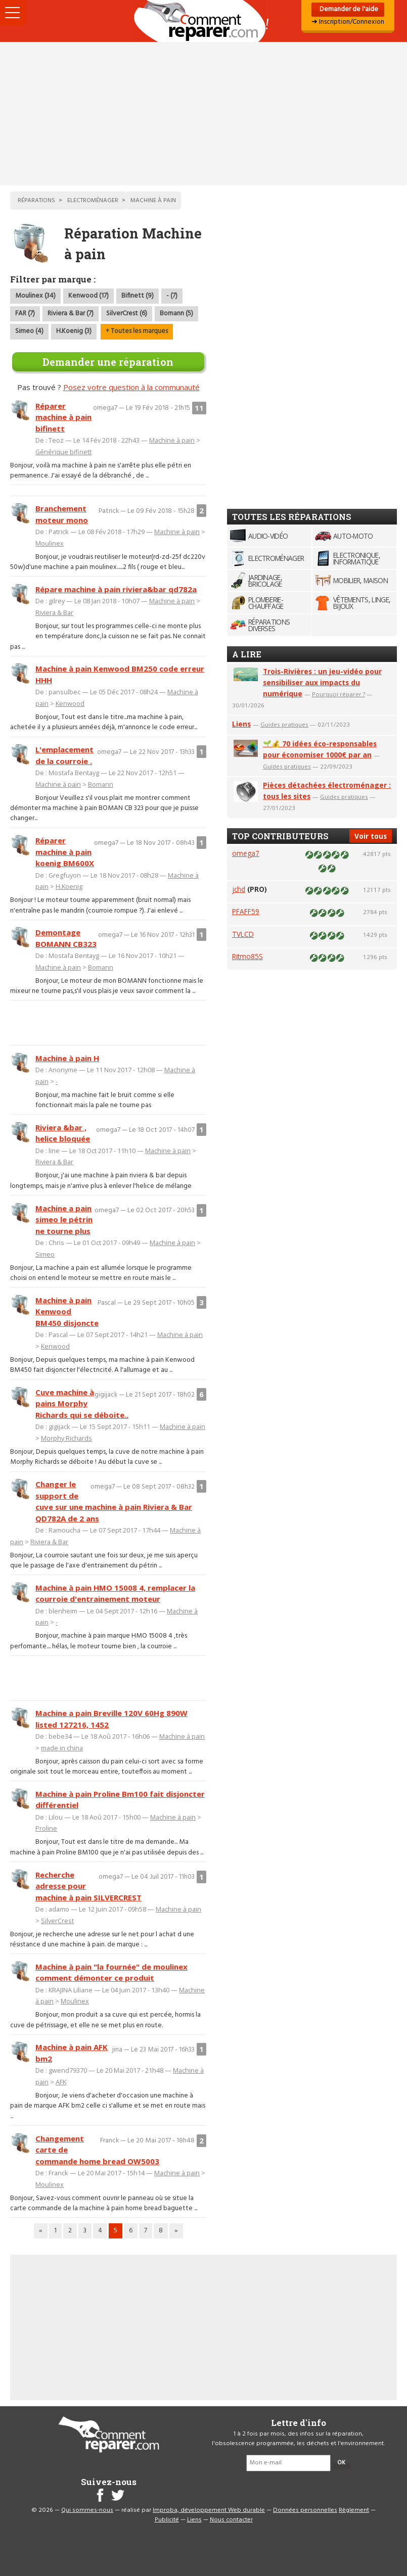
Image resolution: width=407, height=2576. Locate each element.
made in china (62, 1747)
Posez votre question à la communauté (131, 387)
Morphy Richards (66, 1438)
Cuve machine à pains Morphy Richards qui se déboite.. (81, 1403)
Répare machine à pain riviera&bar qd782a (116, 589)
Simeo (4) (29, 331)
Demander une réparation (107, 361)
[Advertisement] (203, 113)
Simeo (45, 1254)
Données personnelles (305, 2510)
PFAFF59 (245, 911)
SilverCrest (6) (126, 313)
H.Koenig (69, 886)
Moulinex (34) (35, 296)
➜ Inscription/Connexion (347, 22)
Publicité (167, 2520)
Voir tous (370, 836)
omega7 (245, 853)
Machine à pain (172, 440)
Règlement (354, 2510)
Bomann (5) (176, 313)
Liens (241, 724)
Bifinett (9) (137, 296)
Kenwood (70, 703)
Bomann (100, 784)
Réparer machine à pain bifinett (63, 417)
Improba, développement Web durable (209, 2510)
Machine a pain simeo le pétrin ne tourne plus (64, 1219)
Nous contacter (231, 2520)
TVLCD (243, 934)
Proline (46, 1828)
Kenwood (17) (88, 296)
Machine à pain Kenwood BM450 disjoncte (67, 1311)
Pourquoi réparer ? (338, 694)
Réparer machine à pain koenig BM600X (64, 851)
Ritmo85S (247, 956)
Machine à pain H (67, 1058)
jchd (238, 889)
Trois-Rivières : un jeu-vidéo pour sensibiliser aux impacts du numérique (322, 682)
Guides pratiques (284, 724)
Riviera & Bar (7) (71, 313)
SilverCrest (57, 1920)
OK (341, 2463)
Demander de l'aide (348, 9)
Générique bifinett (63, 451)
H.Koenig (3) (74, 331)
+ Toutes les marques (137, 331)
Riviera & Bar (54, 612)
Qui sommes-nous (87, 2510)
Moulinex (49, 543)
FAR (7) (25, 313)
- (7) (171, 296)
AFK (61, 2081)
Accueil (203, 21)
